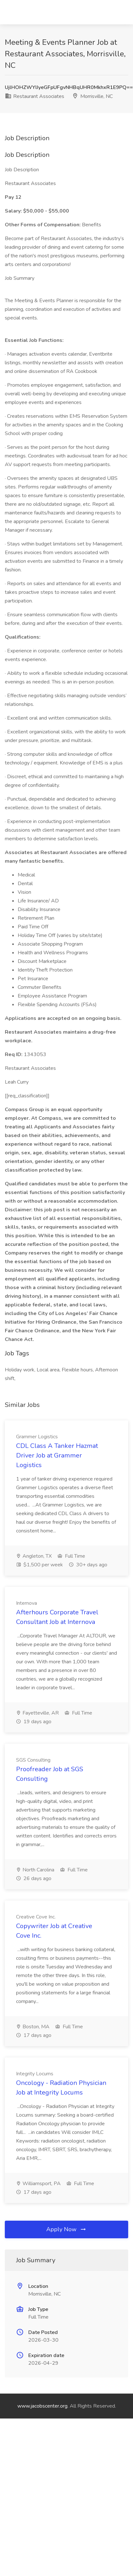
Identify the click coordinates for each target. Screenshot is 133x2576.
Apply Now (66, 2229)
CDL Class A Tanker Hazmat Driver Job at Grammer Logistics (57, 1455)
